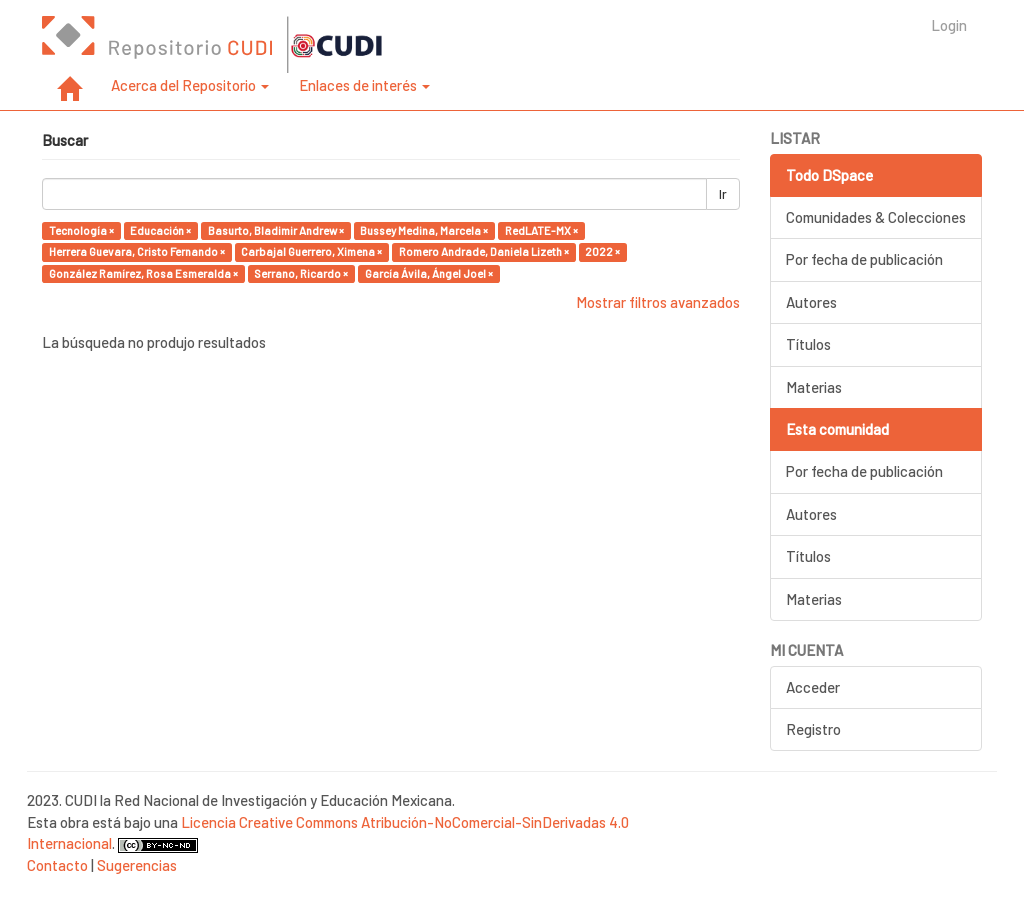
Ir (723, 194)
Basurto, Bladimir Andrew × (276, 230)
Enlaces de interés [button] (364, 85)
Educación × (160, 230)
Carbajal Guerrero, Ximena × (311, 251)
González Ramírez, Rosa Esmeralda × (143, 273)
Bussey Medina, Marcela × (424, 230)
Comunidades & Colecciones (876, 217)
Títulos (808, 344)
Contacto (57, 865)
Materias (814, 387)
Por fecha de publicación (864, 259)
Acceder (813, 687)
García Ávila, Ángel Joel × (429, 273)
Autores (811, 302)
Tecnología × (81, 230)
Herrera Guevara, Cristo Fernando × (137, 251)
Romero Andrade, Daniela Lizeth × (484, 251)
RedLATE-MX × (541, 230)
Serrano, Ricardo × (301, 273)
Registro (813, 729)
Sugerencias (137, 865)
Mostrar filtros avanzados (658, 302)
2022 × (602, 251)
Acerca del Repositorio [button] (190, 85)
